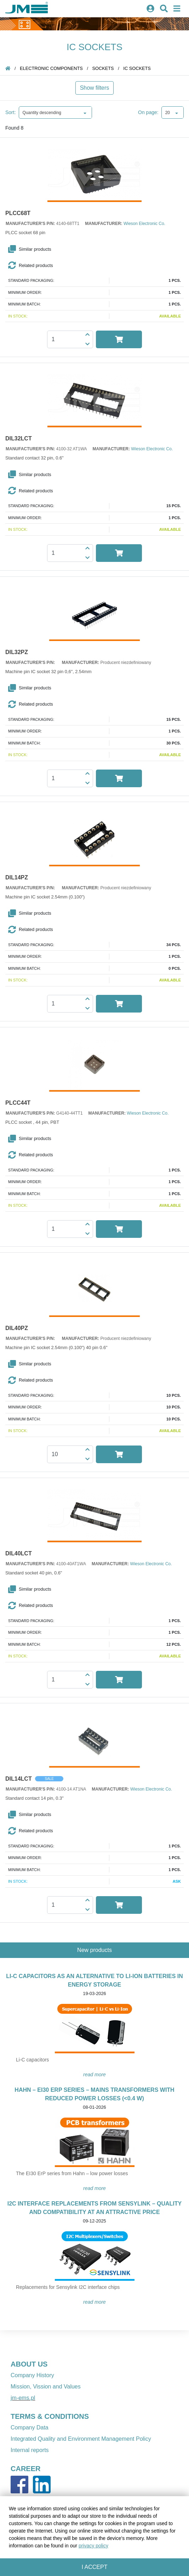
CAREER (25, 2469)
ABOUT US (29, 2364)
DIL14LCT (18, 1779)
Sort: (10, 112)
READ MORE (94, 2074)
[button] (96, 249)
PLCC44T (17, 1103)
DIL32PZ (16, 652)
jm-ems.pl (23, 2398)
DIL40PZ (16, 1328)
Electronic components (51, 68)
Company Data (29, 2427)
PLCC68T (17, 213)
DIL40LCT (18, 1553)
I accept (95, 2567)
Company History (32, 2375)
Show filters (94, 88)
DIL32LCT (18, 438)
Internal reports (30, 2450)
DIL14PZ (16, 877)
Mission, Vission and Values (46, 2387)
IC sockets (137, 68)
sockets (103, 68)
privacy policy (93, 2545)
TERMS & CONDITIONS (50, 2416)
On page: (148, 112)
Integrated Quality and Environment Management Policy (81, 2439)
